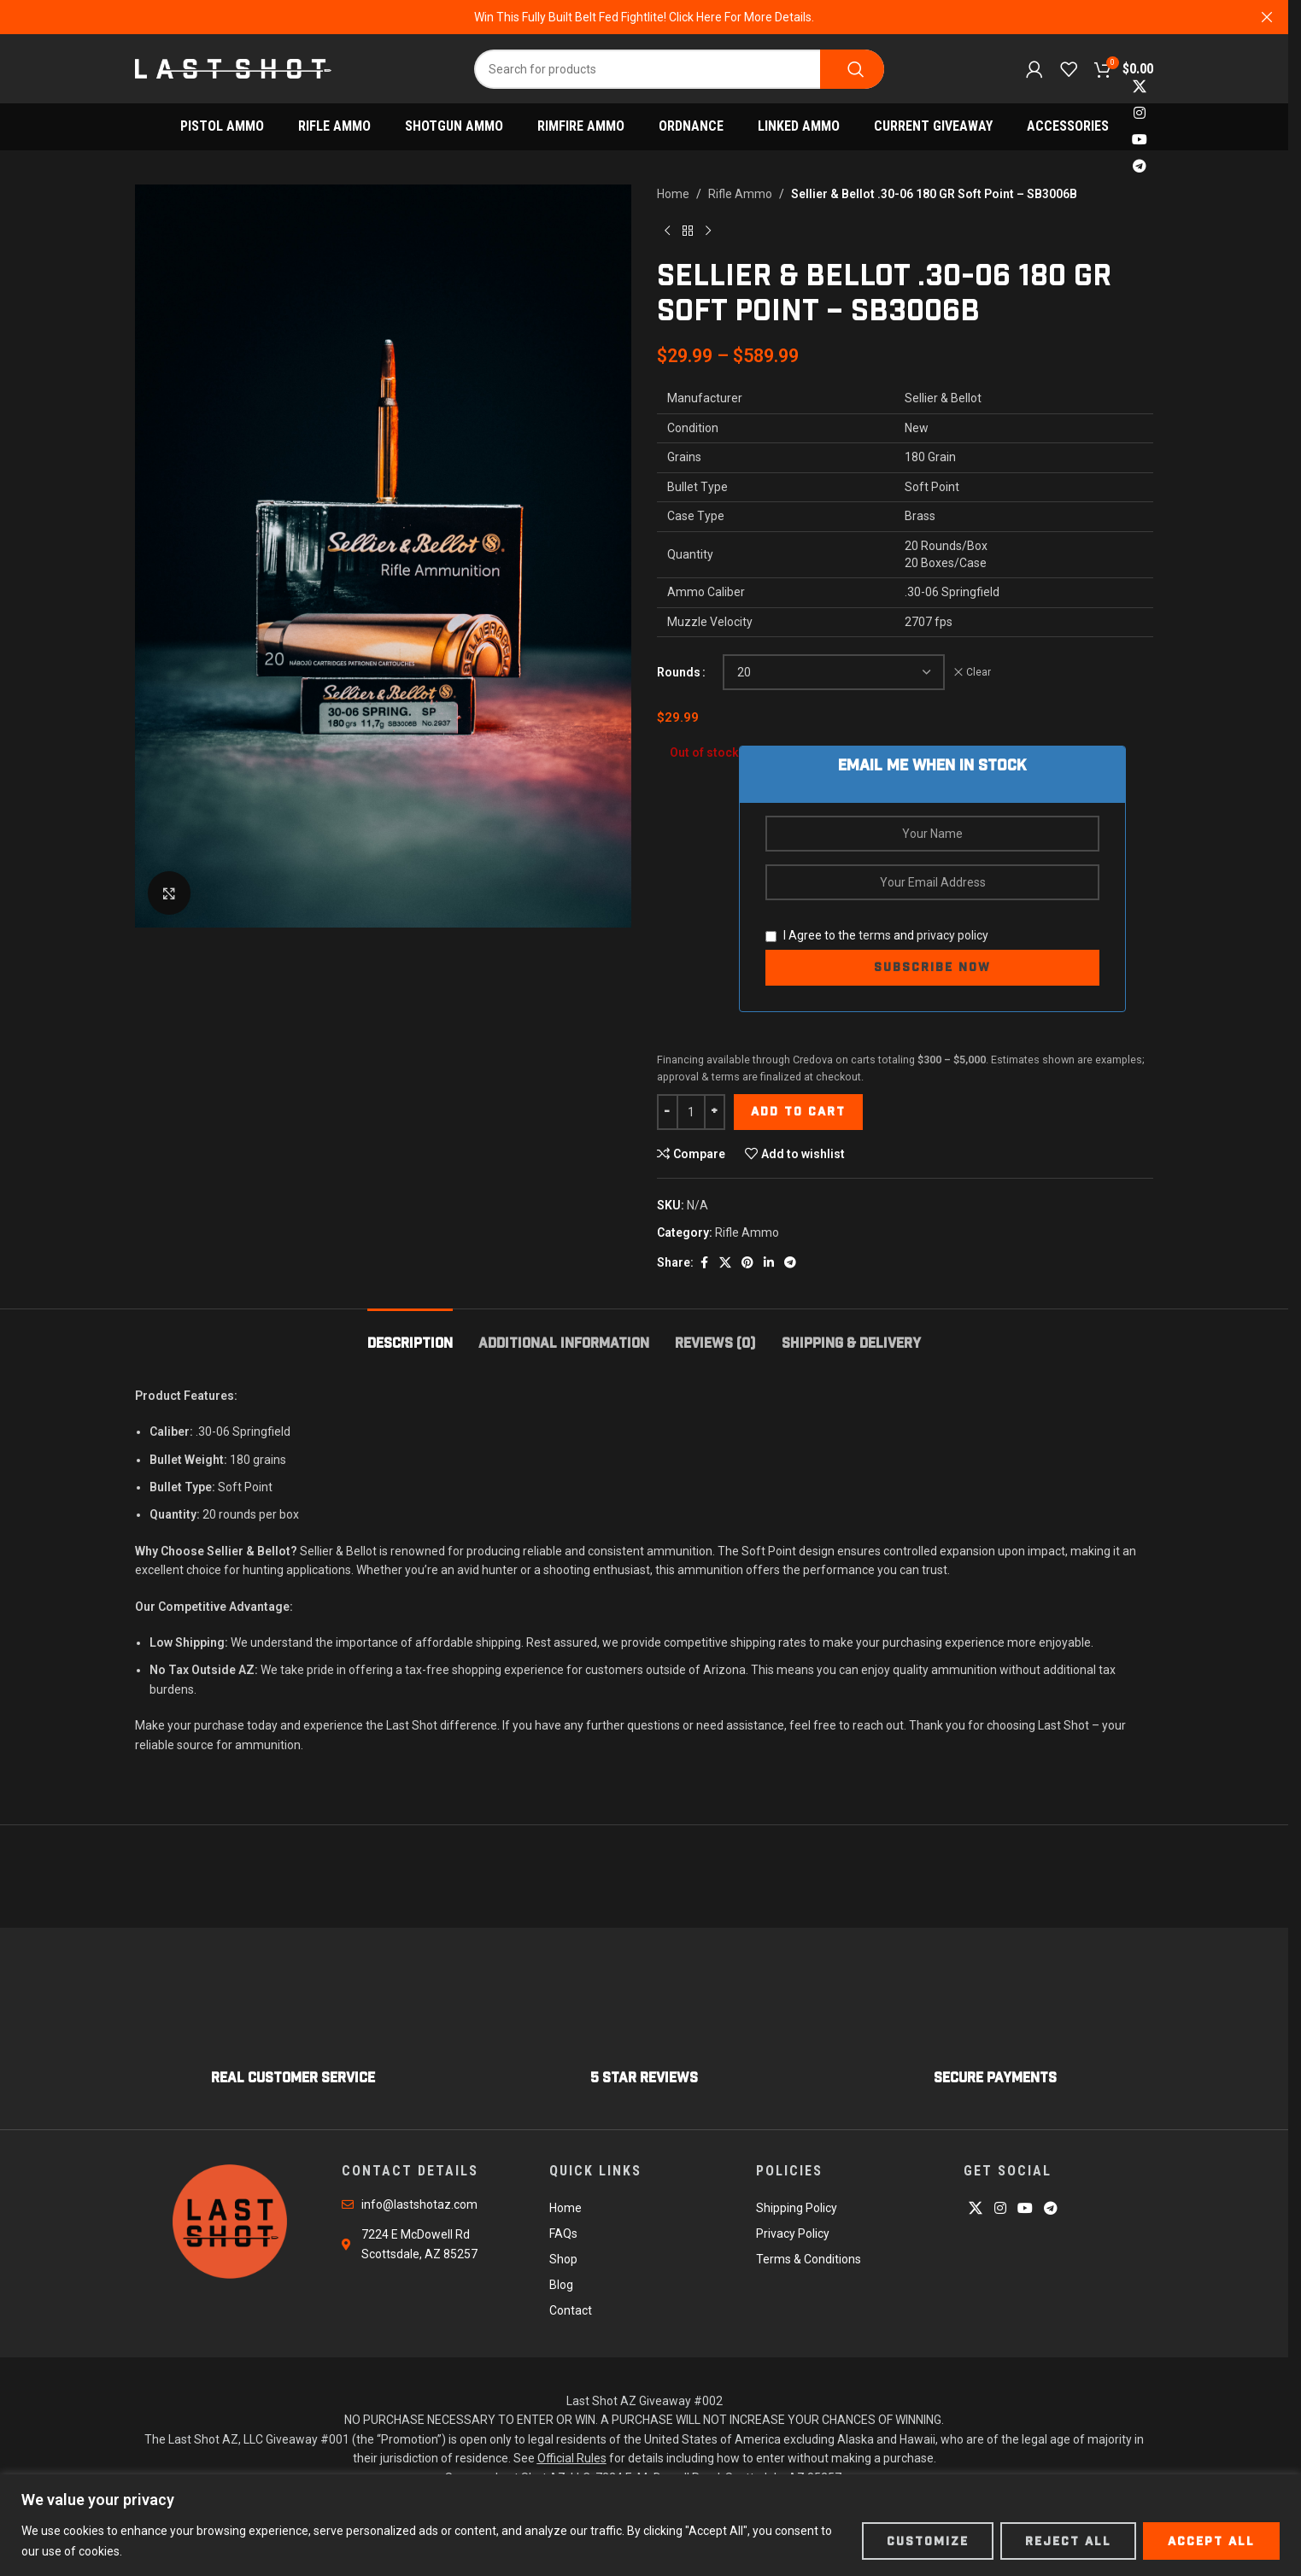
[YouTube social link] (1139, 140)
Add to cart (798, 1111)
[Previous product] (667, 230)
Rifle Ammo (740, 194)
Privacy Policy (792, 2233)
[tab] (410, 1334)
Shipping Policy (796, 2208)
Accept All (1211, 2541)
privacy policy (952, 935)
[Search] (679, 69)
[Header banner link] (644, 17)
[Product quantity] (691, 1112)
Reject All (1068, 2541)
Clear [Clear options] (978, 672)
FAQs (563, 2233)
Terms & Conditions (808, 2259)
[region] (650, 2525)
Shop (563, 2259)
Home (673, 194)
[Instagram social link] (1139, 113)
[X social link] (1139, 86)
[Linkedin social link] (769, 1262)
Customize (928, 2541)
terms (875, 935)
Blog (561, 2285)
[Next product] (708, 230)
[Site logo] (233, 67)
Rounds (678, 672)
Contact (570, 2310)
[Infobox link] (293, 2033)
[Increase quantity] (714, 1112)
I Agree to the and (876, 935)
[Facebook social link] (704, 1262)
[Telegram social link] (1139, 167)
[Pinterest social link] (747, 1262)
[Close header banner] (1266, 17)
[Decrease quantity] (667, 1112)
